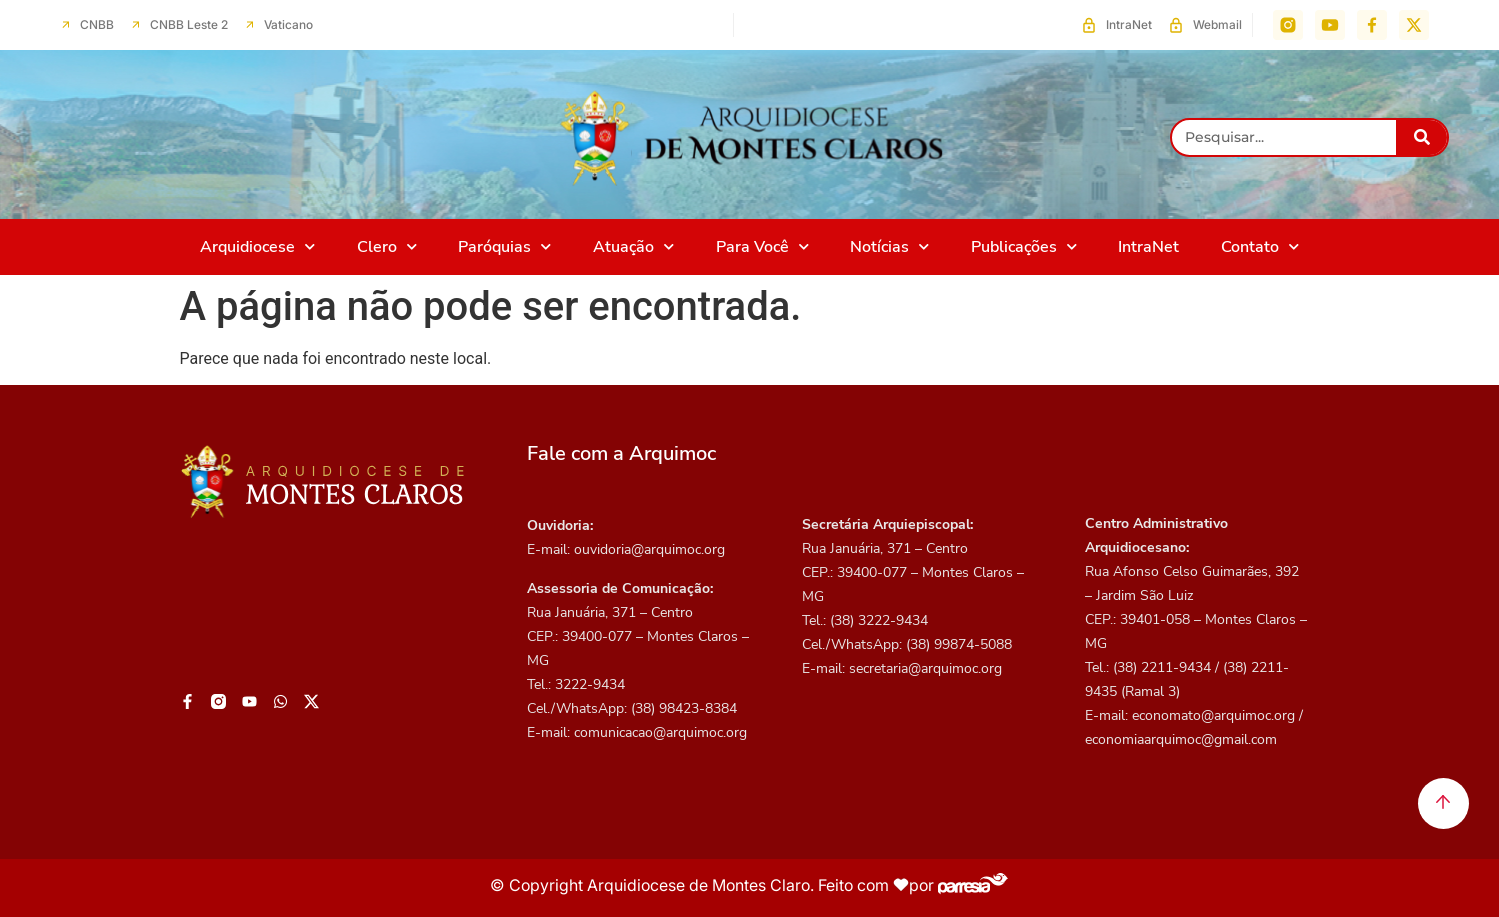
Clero (387, 246)
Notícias (889, 246)
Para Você (762, 246)
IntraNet (1148, 247)
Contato (1260, 246)
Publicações (1024, 246)
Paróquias (504, 246)
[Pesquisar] (1421, 137)
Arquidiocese (257, 246)
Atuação (633, 246)
